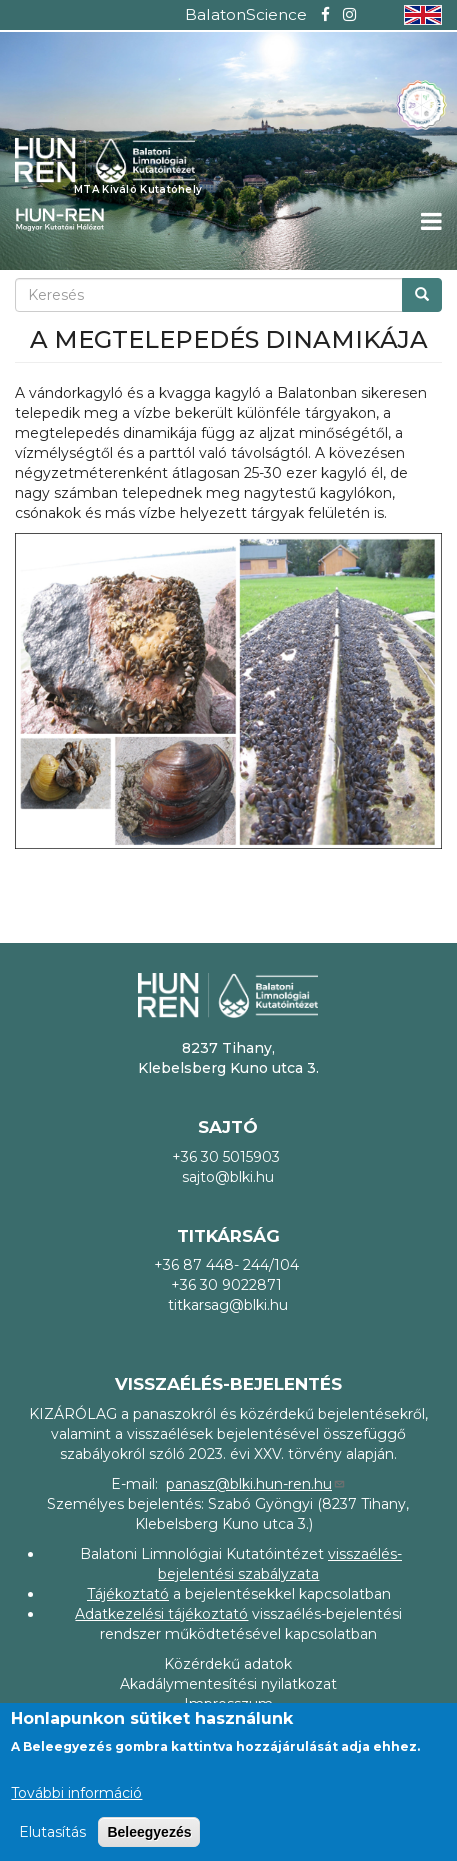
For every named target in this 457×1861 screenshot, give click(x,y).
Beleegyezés (149, 1832)
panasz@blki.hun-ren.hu (256, 1484)
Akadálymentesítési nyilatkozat (228, 1684)
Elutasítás (52, 1832)
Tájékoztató (128, 1594)
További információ (76, 1793)
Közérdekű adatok (228, 1664)
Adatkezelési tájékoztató (161, 1614)
